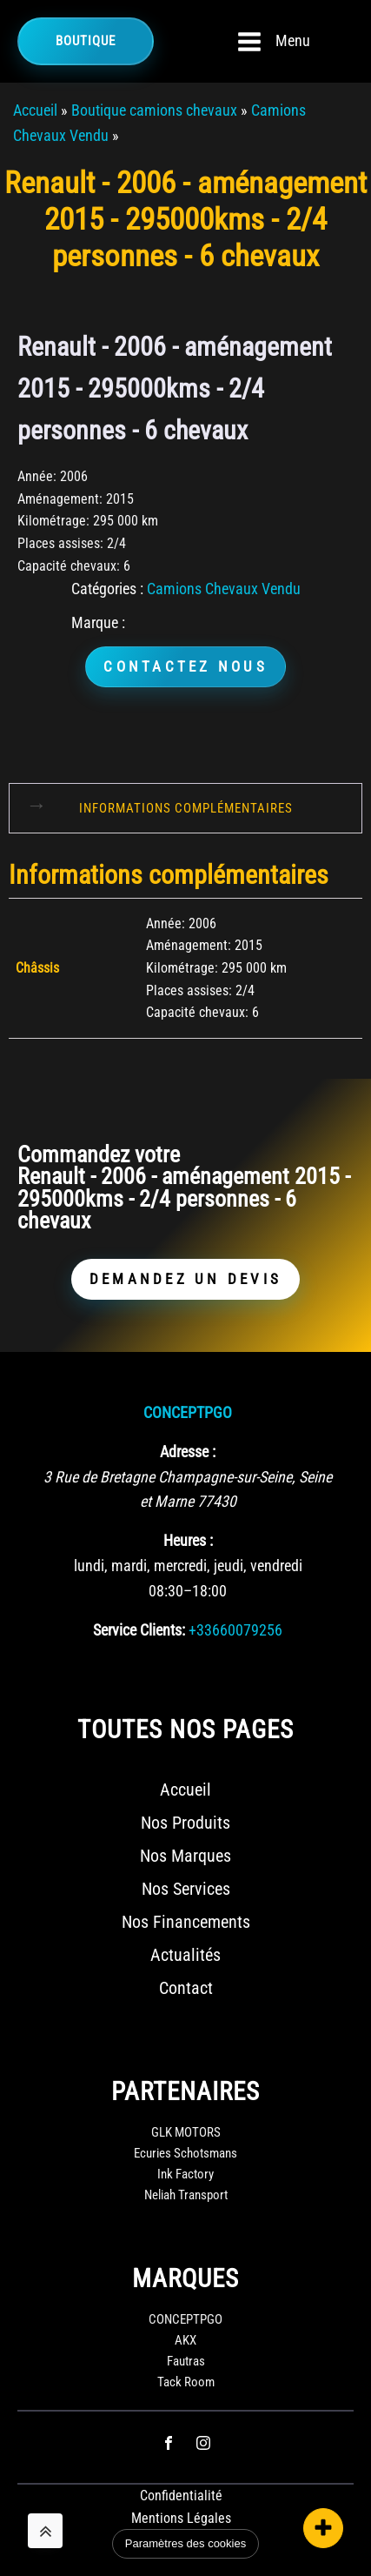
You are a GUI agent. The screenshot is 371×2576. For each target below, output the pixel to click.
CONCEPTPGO (187, 1412)
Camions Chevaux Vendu (224, 588)
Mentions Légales (181, 2518)
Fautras (186, 2361)
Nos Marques (185, 1855)
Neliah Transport (186, 2195)
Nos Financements (186, 1921)
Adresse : (187, 1451)
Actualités (185, 1954)
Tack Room (186, 2382)
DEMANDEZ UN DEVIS (185, 1279)
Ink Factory (185, 2174)
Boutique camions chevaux (154, 110)
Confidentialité (181, 2495)
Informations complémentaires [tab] (186, 808)
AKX (185, 2340)
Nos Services (186, 1888)
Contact (186, 1987)
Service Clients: (139, 1630)
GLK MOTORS (186, 2132)
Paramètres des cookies (185, 2543)
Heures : (188, 1540)
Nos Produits (185, 1822)
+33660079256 (235, 1630)
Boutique (86, 41)
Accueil (35, 110)
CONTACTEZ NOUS (185, 666)
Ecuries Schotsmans (185, 2153)
